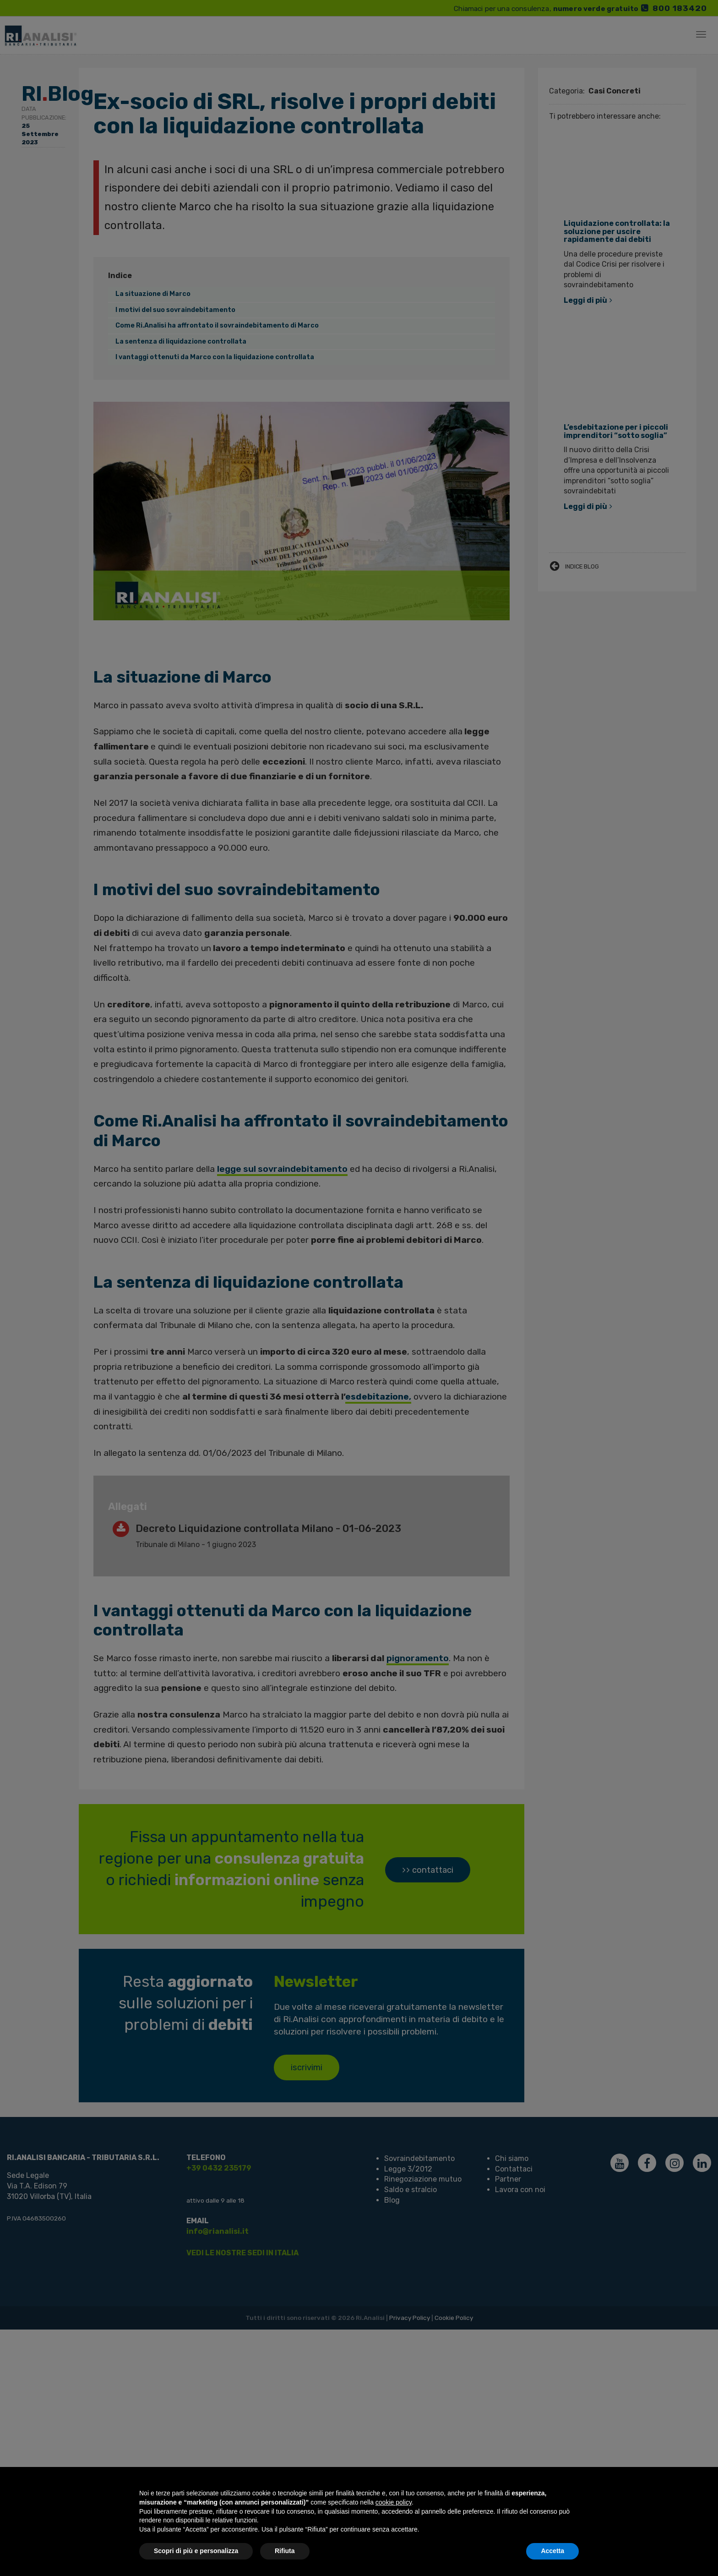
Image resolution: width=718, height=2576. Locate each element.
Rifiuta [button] (285, 2550)
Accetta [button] (552, 2550)
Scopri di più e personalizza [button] (196, 2550)
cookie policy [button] (393, 2502)
